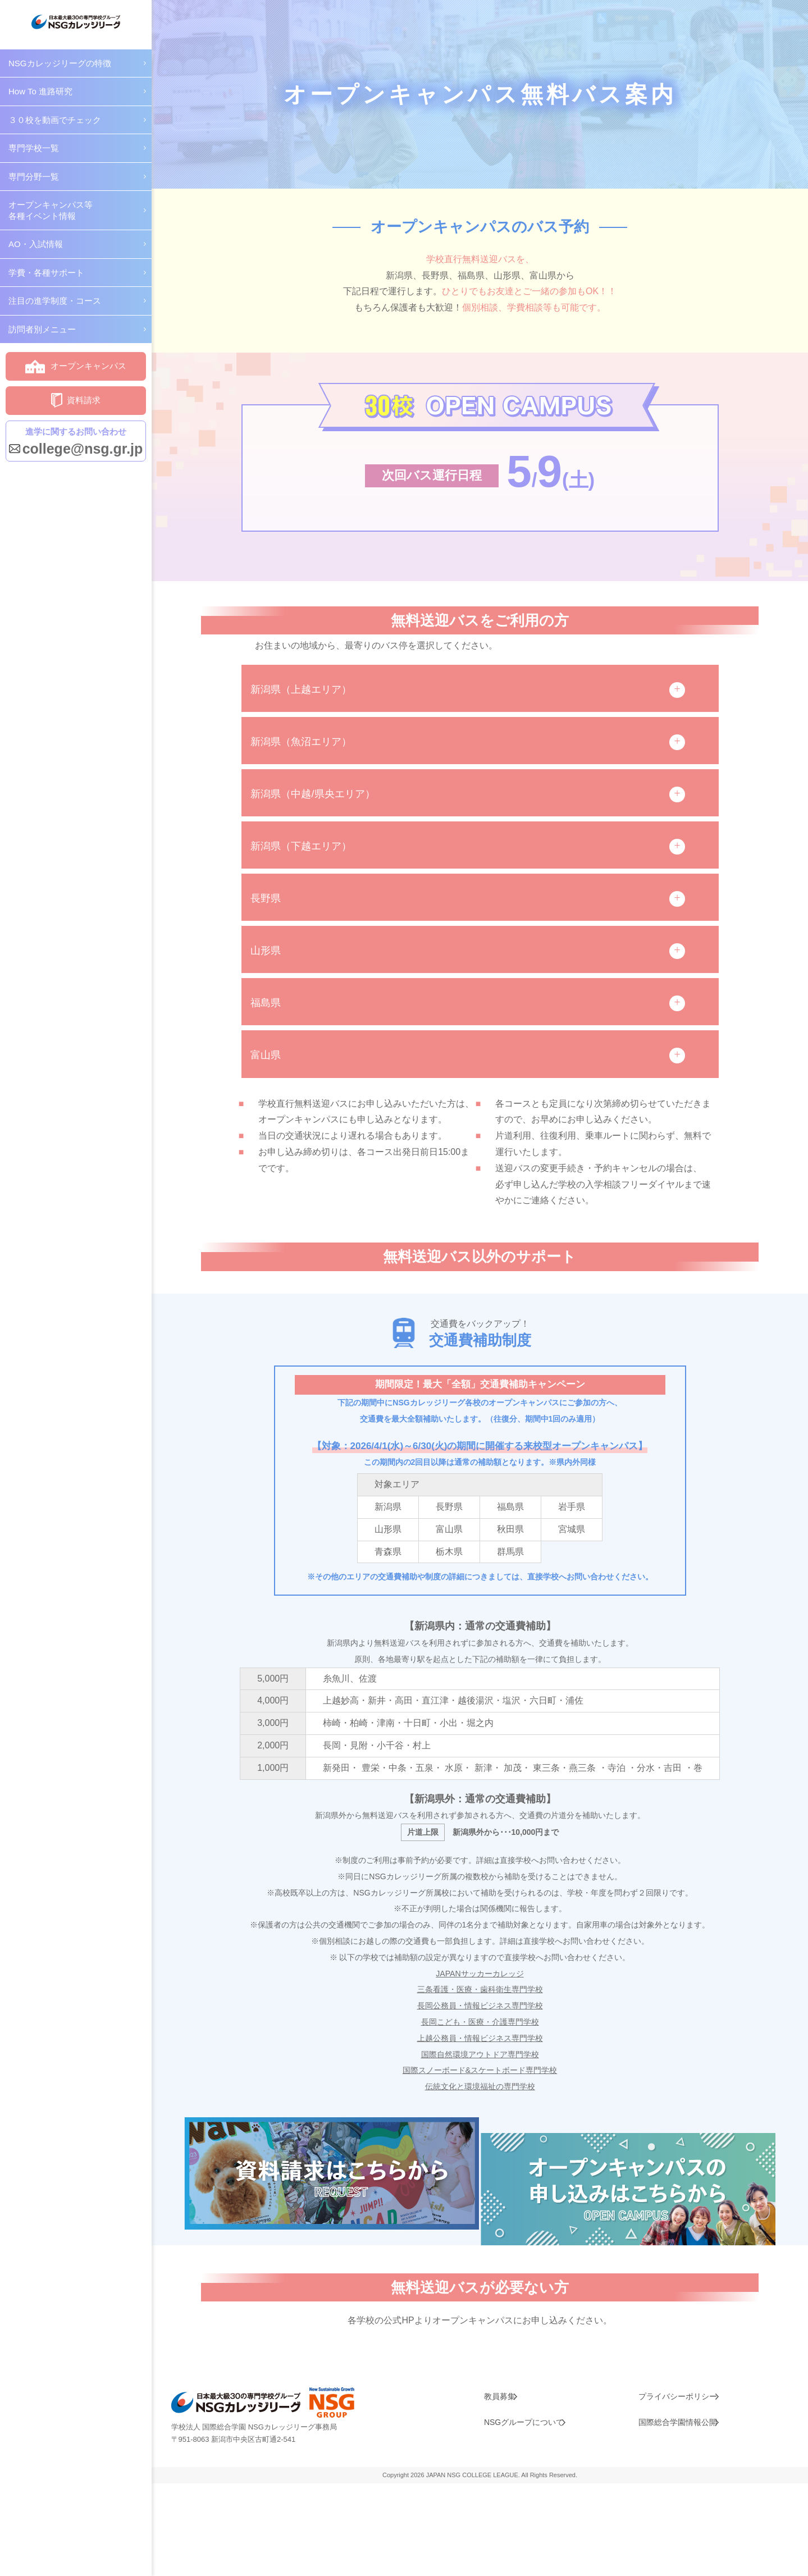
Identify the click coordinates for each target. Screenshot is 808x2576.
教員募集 (496, 2487)
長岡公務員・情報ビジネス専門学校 (480, 2053)
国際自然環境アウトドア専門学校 (480, 2102)
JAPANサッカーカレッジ (479, 2021)
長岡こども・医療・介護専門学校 (480, 2070)
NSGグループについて (520, 2510)
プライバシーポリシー (673, 2487)
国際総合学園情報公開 (673, 2510)
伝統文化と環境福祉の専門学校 (480, 2134)
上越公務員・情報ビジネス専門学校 (480, 2086)
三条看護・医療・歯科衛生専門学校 (480, 2038)
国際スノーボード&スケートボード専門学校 (479, 2118)
